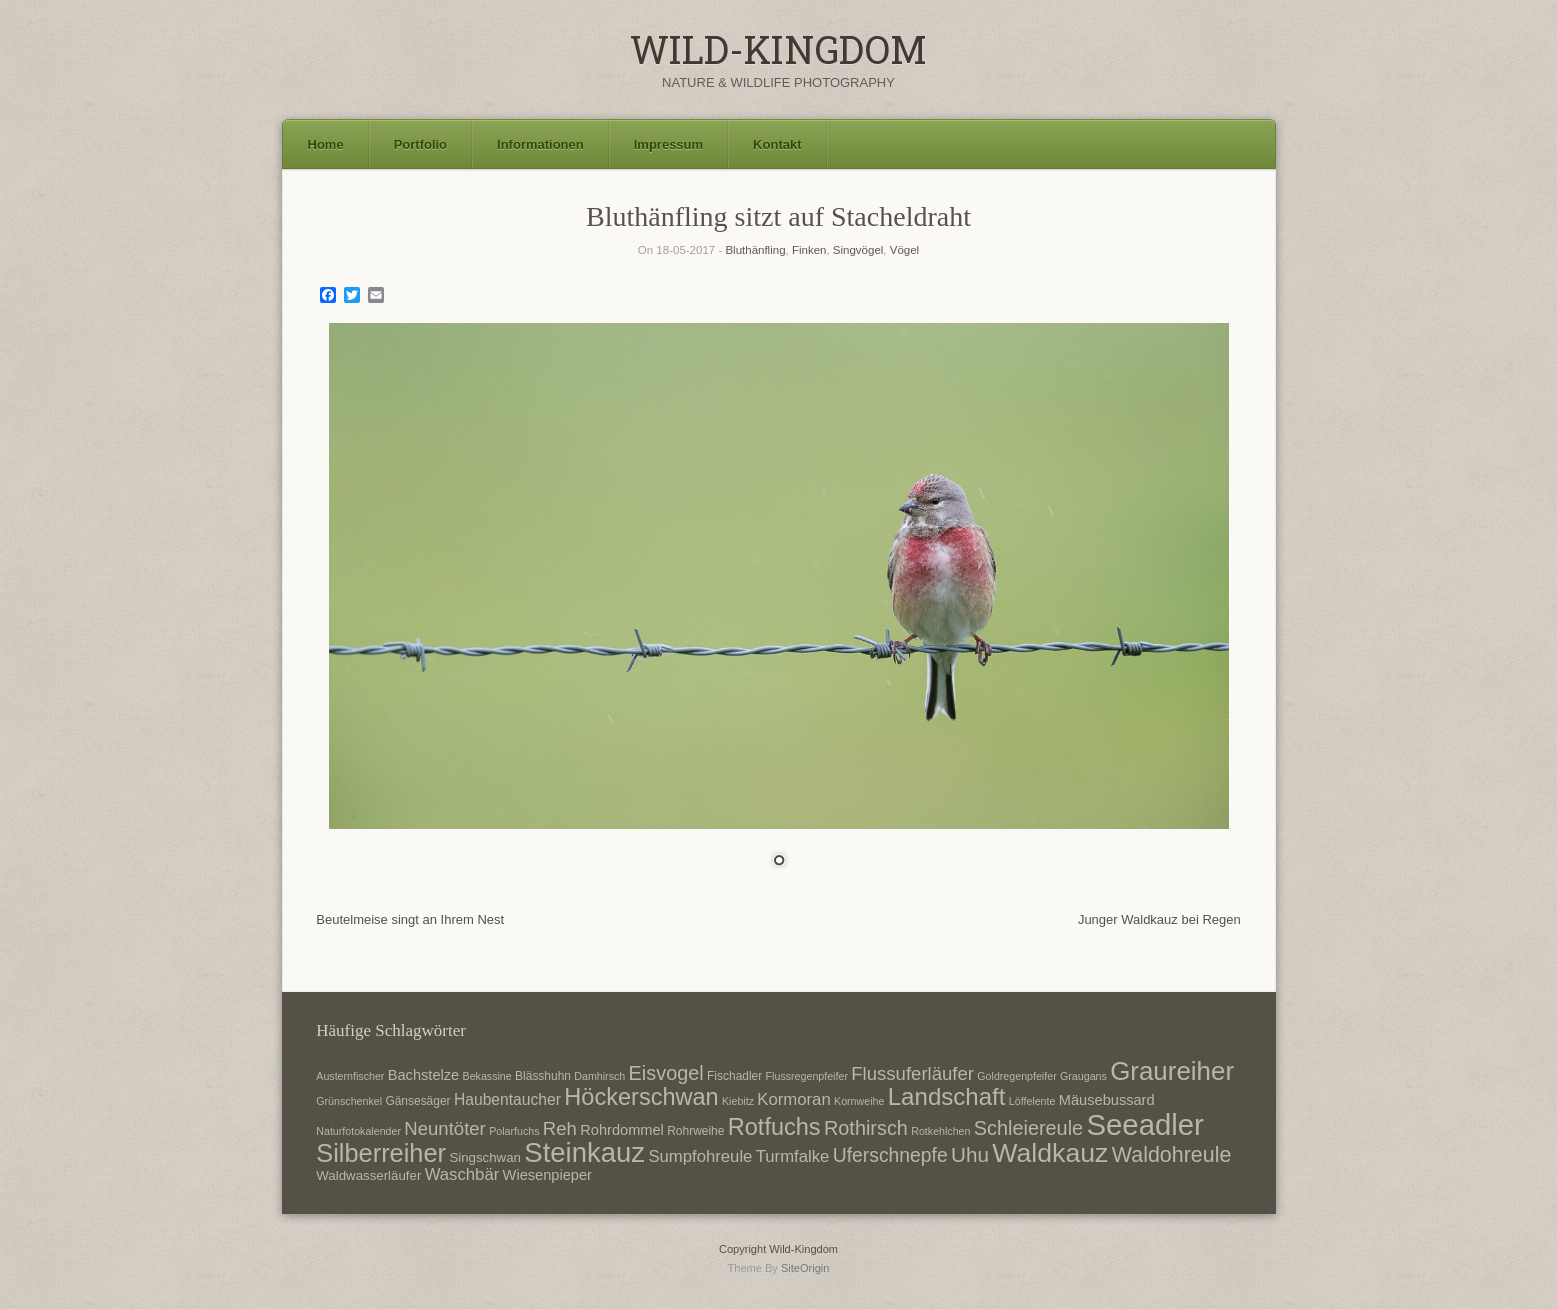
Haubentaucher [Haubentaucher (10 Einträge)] (507, 1099)
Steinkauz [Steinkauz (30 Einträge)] (584, 1152)
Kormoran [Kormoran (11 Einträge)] (793, 1099)
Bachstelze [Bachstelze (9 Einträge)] (423, 1075)
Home (326, 144)
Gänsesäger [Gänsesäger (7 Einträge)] (417, 1101)
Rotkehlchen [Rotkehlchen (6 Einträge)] (940, 1131)
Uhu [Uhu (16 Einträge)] (970, 1154)
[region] (779, 608)
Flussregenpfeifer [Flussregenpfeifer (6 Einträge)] (807, 1076)
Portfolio (420, 144)
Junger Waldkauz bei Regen (1159, 919)
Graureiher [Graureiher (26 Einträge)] (1172, 1071)
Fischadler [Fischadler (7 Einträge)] (734, 1076)
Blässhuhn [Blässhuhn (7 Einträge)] (543, 1076)
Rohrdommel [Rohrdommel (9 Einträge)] (622, 1130)
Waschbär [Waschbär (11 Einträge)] (462, 1174)
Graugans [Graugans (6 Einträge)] (1083, 1076)
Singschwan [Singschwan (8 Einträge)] (485, 1157)
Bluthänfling (755, 250)
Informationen (540, 144)
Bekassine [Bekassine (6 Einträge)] (487, 1076)
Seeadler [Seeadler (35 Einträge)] (1144, 1124)
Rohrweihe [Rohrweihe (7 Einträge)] (695, 1131)
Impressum (668, 144)
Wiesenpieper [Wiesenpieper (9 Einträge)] (547, 1175)
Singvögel (858, 250)
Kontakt (777, 144)
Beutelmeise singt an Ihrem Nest (410, 919)
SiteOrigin (805, 1268)
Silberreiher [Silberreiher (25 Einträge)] (381, 1153)
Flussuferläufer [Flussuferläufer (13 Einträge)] (912, 1073)
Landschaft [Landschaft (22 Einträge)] (947, 1096)
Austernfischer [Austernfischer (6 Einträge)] (350, 1076)
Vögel (904, 250)
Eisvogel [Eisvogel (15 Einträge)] (666, 1073)
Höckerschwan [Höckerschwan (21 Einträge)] (641, 1097)
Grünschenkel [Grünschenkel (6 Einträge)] (349, 1101)
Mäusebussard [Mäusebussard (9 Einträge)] (1107, 1100)
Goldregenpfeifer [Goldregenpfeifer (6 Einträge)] (1016, 1076)
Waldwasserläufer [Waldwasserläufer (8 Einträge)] (368, 1175)
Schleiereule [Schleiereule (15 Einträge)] (1028, 1128)
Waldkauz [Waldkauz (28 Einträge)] (1050, 1153)
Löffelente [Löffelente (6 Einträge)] (1032, 1101)
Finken (809, 250)
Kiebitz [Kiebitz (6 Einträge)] (738, 1101)
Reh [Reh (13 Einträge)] (560, 1128)
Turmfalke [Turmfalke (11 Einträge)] (793, 1156)
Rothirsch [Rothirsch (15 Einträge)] (866, 1128)
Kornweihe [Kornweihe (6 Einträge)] (859, 1101)
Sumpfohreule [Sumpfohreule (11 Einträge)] (700, 1156)
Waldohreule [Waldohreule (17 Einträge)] (1172, 1155)
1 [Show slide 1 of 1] (779, 862)
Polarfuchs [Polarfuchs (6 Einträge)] (514, 1131)
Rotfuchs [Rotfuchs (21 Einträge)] (774, 1127)
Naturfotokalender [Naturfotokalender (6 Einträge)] (358, 1131)
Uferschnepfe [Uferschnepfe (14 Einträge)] (890, 1155)
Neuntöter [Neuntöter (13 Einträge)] (444, 1128)
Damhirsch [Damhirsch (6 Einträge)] (599, 1076)
